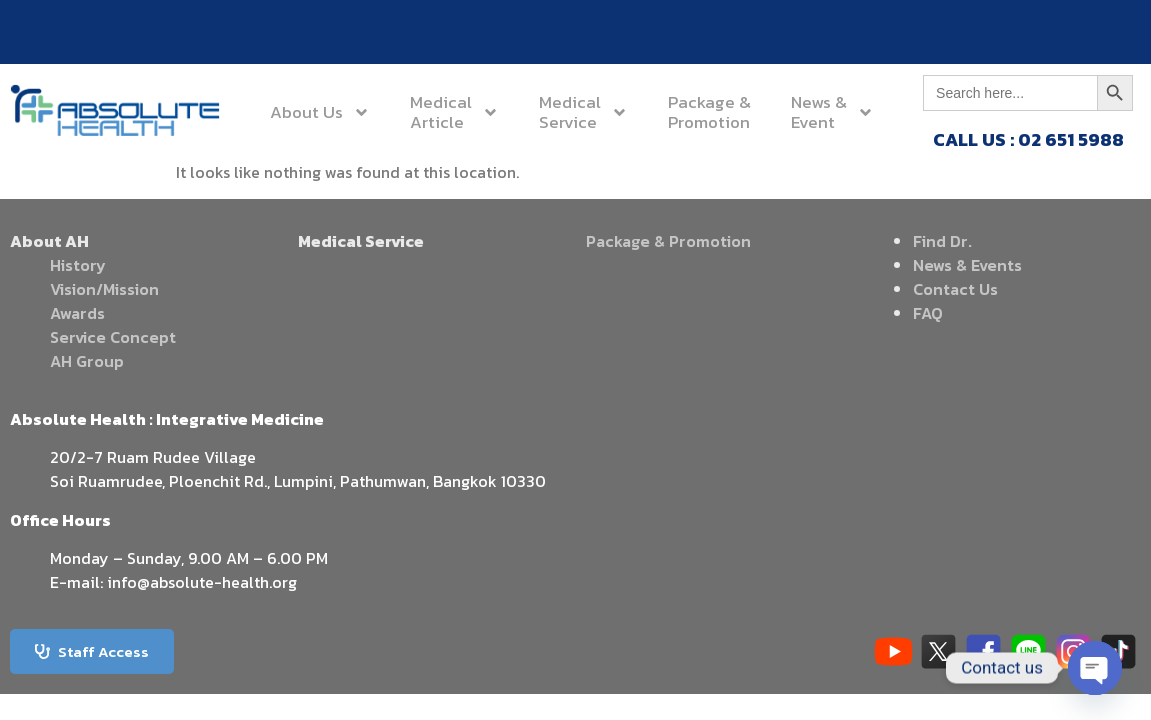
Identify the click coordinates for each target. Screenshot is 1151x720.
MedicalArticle (454, 112)
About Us (320, 112)
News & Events (967, 265)
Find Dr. (942, 241)
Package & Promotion (668, 241)
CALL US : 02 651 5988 (1028, 139)
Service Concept (113, 337)
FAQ (928, 313)
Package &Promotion (709, 112)
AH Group (87, 361)
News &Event (832, 112)
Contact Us (955, 289)
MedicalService (583, 112)
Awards (77, 313)
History (78, 265)
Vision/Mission (104, 289)
